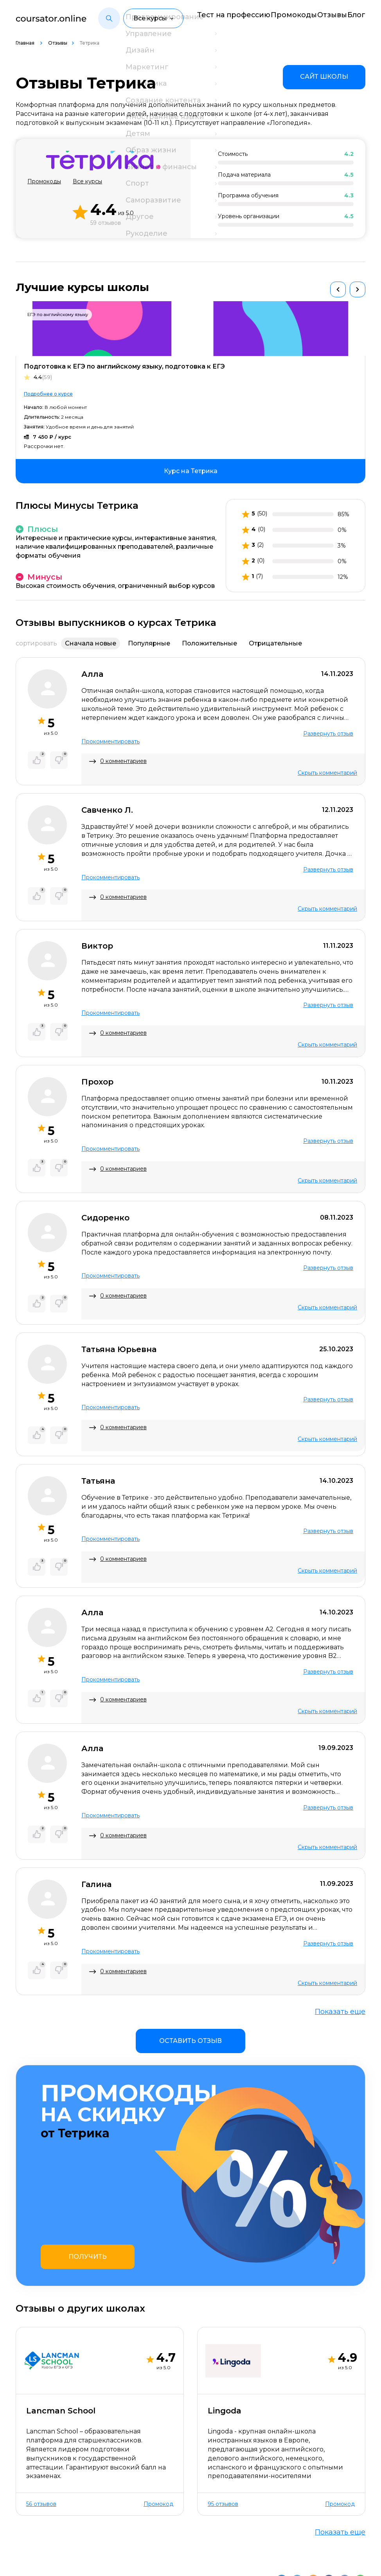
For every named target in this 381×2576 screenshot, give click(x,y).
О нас (25, 2531)
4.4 (43, 377)
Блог (357, 14)
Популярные (149, 643)
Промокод (158, 2409)
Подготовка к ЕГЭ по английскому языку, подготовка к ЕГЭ (124, 366)
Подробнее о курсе (48, 394)
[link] (324, 77)
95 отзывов (223, 2409)
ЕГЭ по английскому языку (57, 314)
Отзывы (323, 14)
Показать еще (340, 2011)
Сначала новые (90, 643)
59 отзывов (105, 223)
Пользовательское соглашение (67, 2559)
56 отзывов (41, 2409)
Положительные (209, 643)
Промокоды (277, 14)
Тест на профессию (209, 18)
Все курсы (87, 181)
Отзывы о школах (116, 2531)
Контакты (61, 2531)
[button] (109, 19)
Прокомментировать (110, 741)
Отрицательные (275, 643)
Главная (26, 43)
